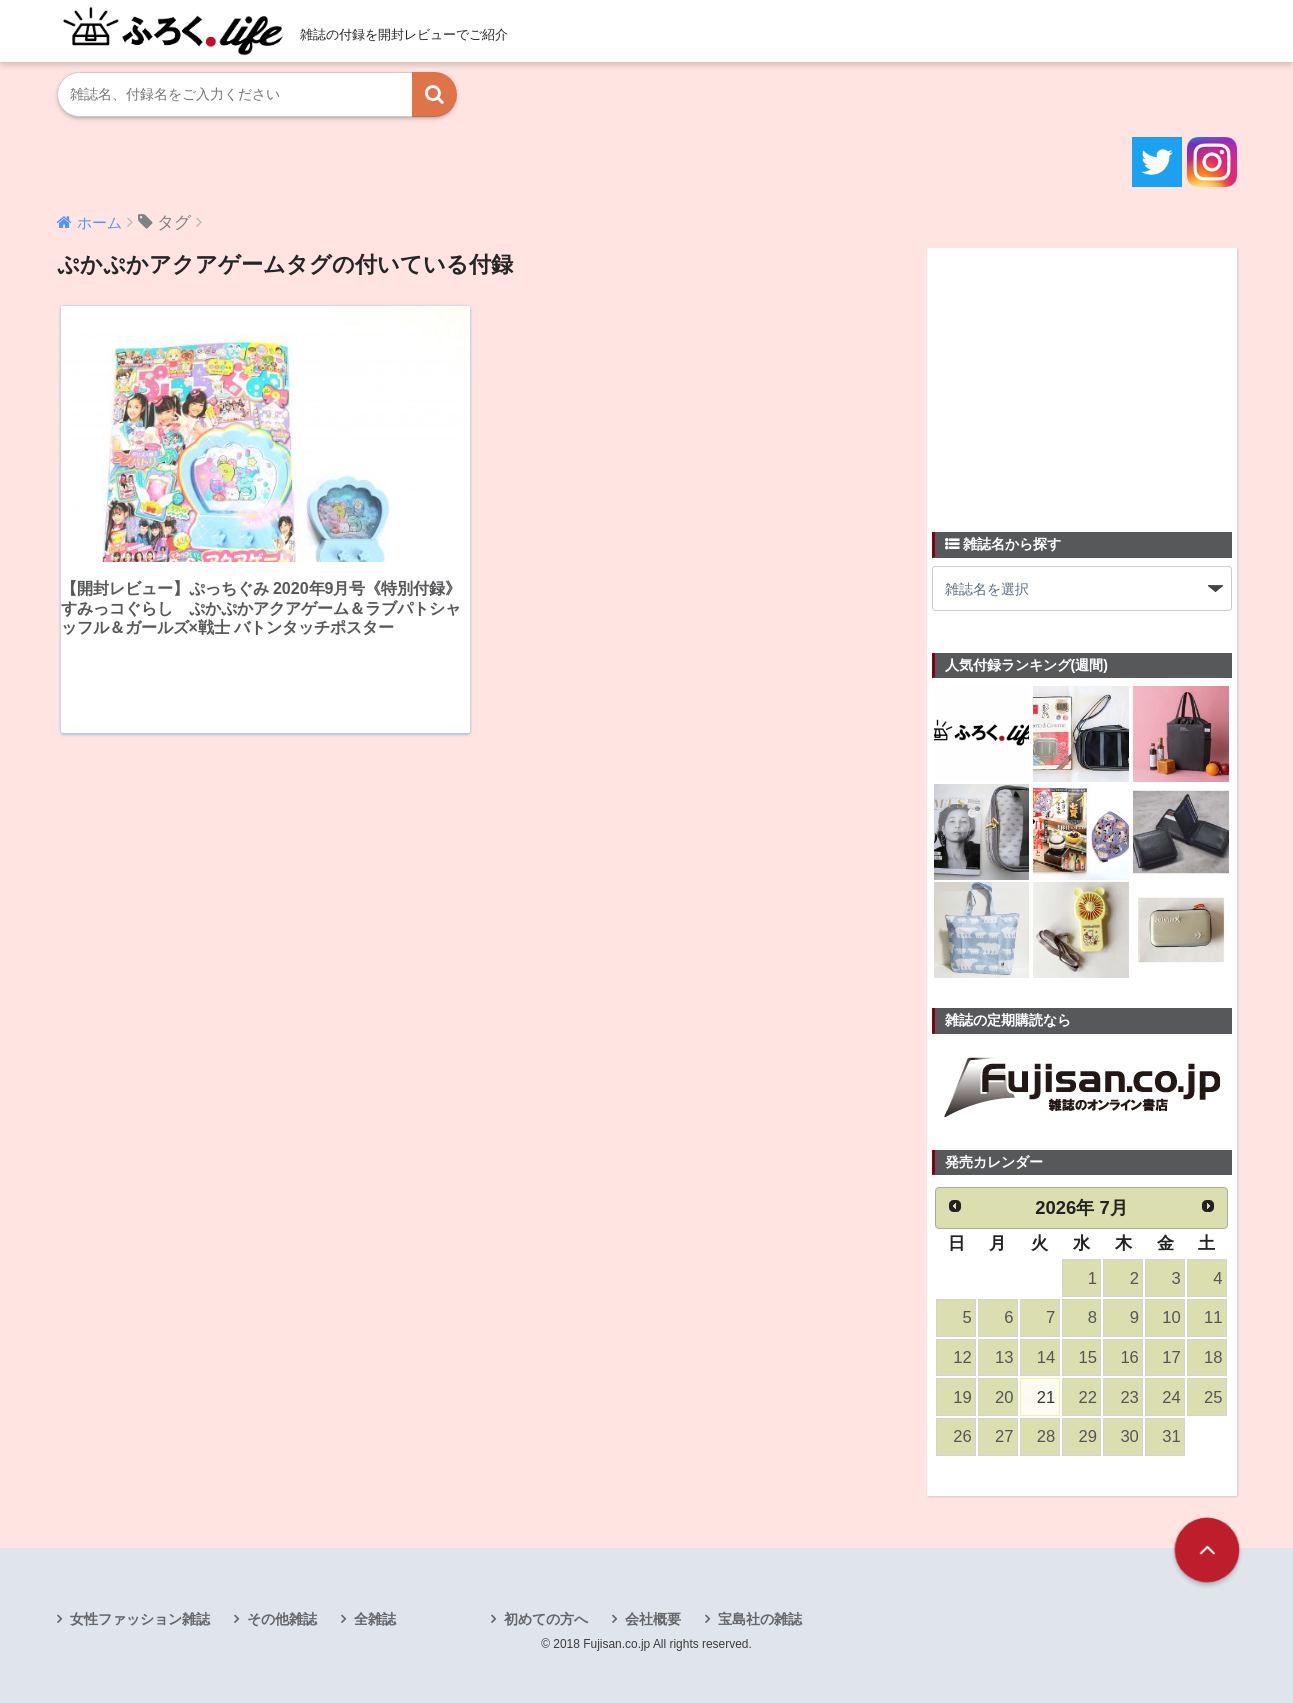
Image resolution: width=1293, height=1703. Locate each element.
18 (1213, 1357)
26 (962, 1436)
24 (1171, 1397)
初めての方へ (546, 1619)
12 (962, 1357)
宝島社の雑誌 (760, 1619)
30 (1129, 1436)
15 (1088, 1357)
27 (1004, 1436)
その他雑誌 (282, 1619)
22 (1088, 1397)
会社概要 (653, 1619)
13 (1004, 1357)
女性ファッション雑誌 (140, 1619)
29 (1088, 1436)
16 (1129, 1357)
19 (962, 1397)
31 (1171, 1436)
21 (1046, 1397)
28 (1046, 1436)
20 (1004, 1397)
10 (1171, 1317)
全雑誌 (375, 1619)
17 (1171, 1357)
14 (1046, 1357)
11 (1213, 1317)
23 (1129, 1397)
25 (1213, 1397)
